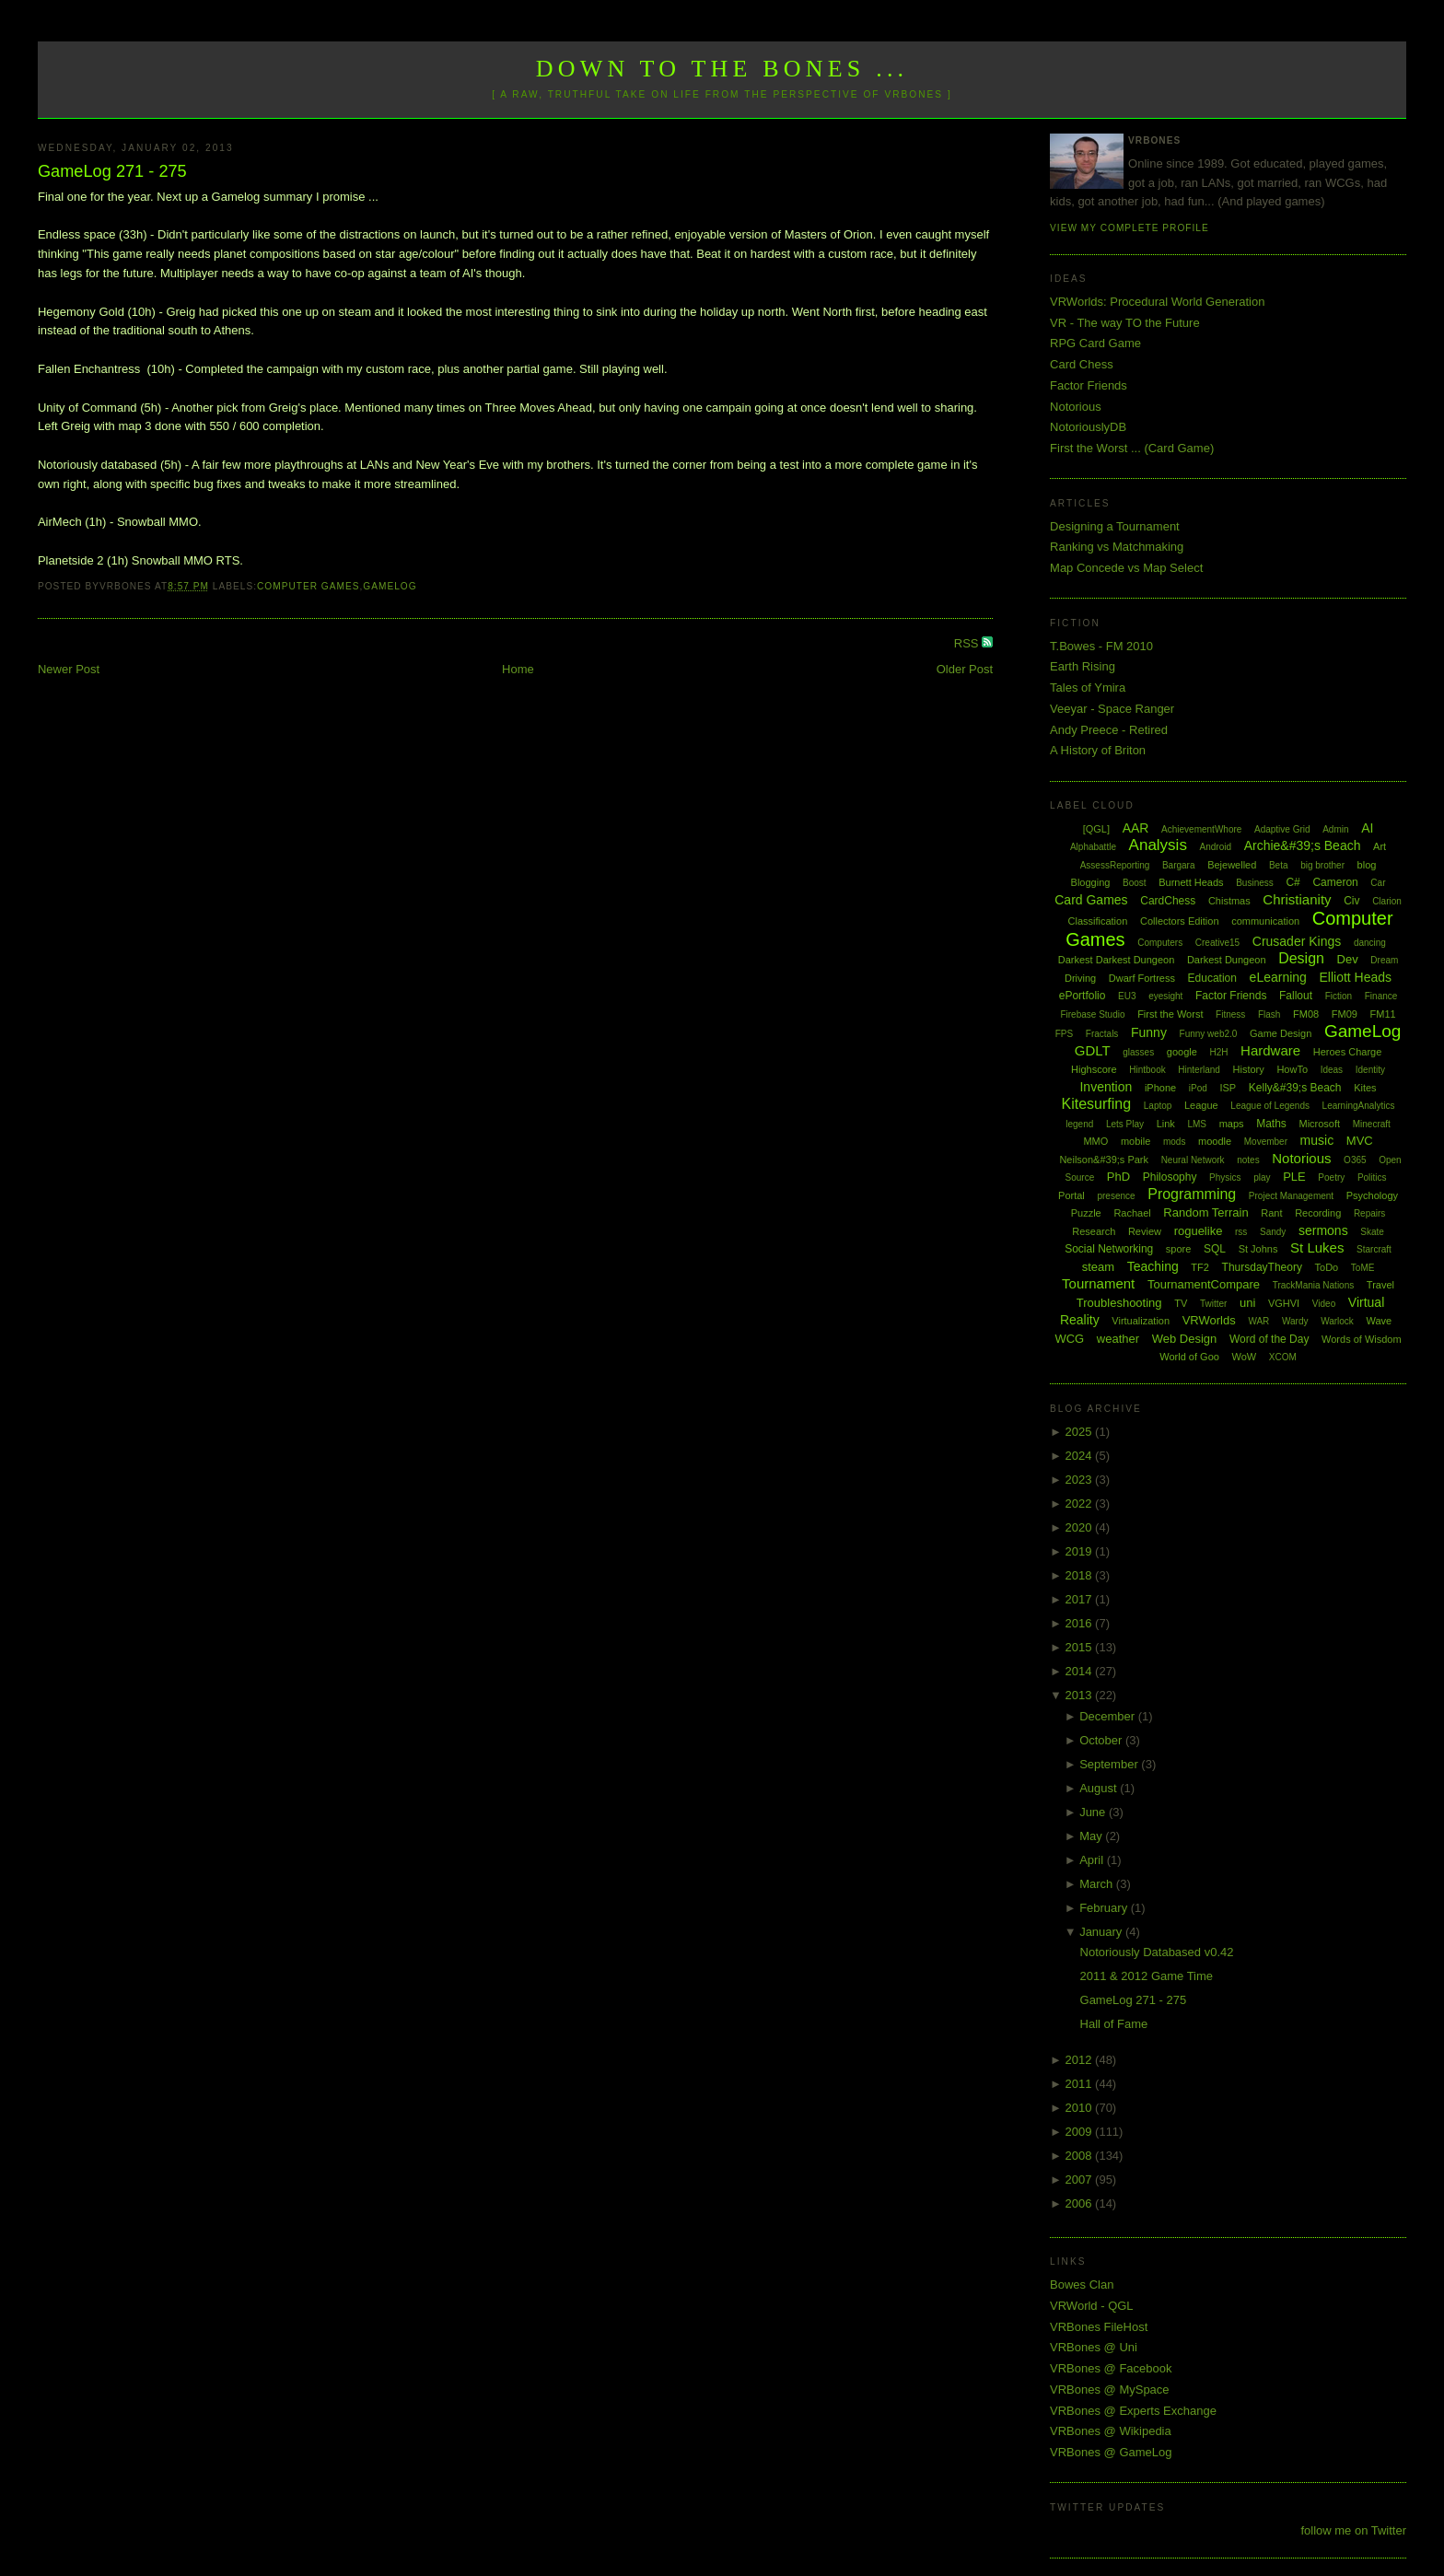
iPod (1198, 1088)
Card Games (1090, 899)
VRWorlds (1209, 1320)
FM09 (1344, 1014)
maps (1231, 1123)
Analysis (1158, 845)
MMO (1095, 1141)
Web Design (1184, 1339)
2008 (1081, 2155)
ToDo (1327, 1267)
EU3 (1126, 996)
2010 (1081, 2108)
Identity (1370, 1070)
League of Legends (1270, 1106)
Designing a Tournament (1115, 526)
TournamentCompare (1203, 1284)
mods (1174, 1141)
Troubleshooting (1119, 1303)
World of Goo (1189, 1356)
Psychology (1372, 1195)
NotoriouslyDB (1088, 427)
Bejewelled (1231, 864)
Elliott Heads (1356, 977)
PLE (1294, 1176)
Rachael (1131, 1212)
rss (1241, 1232)
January (1102, 1932)
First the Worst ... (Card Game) (1132, 448)
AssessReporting (1115, 865)
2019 (1081, 1551)
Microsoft (1319, 1123)
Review (1144, 1231)
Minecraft (1372, 1124)
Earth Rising (1082, 666)
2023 (1081, 1479)
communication (1265, 921)
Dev (1347, 959)
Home (518, 669)
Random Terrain (1205, 1212)
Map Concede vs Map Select (1126, 568)
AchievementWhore (1201, 829)
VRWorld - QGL (1092, 2306)
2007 (1081, 2179)
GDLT (1093, 1050)
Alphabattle (1093, 847)
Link (1166, 1123)
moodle (1214, 1141)
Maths (1271, 1123)
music (1317, 1140)
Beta (1278, 865)
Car (1377, 883)
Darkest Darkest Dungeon (1116, 959)
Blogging (1091, 882)
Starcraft (1374, 1249)
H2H (1218, 1052)
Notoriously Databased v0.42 (1157, 1952)
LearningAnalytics (1358, 1106)
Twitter (1213, 1304)
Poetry (1331, 1177)
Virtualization (1141, 1320)
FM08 (1306, 1014)
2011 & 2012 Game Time (1147, 1976)
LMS (1196, 1124)
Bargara (1178, 865)
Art (1379, 846)
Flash (1269, 1014)
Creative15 (1217, 943)
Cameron (1334, 882)
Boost (1135, 883)
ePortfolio (1082, 995)
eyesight (1165, 996)
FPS (1064, 1034)
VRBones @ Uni (1093, 2347)
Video (1323, 1304)
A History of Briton (1098, 750)
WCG (1069, 1339)
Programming (1191, 1194)
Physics (1224, 1177)
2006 (1081, 2203)
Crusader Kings (1297, 941)
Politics (1372, 1177)
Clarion (1387, 901)
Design (1301, 958)
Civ (1351, 900)
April (1093, 1860)
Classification (1098, 921)
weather (1118, 1339)
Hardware (1270, 1050)
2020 (1081, 1527)
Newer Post (68, 669)
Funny (1149, 1032)
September (1110, 1764)
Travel (1380, 1284)
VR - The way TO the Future (1125, 323)
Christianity (1297, 899)
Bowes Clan (1081, 2284)
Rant (1271, 1212)
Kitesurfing (1097, 1104)
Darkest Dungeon (1226, 959)
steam (1098, 1267)
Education (1212, 978)
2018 (1081, 1575)
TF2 (1200, 1267)
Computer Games (308, 586)
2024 (1081, 1456)
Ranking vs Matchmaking (1116, 547)
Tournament (1098, 1283)
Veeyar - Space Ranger (1112, 709)
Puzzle (1086, 1212)
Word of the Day (1269, 1339)
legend (1079, 1124)
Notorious (1075, 407)
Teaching (1153, 1266)
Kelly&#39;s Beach (1295, 1087)
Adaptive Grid (1282, 829)
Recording (1318, 1212)
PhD (1118, 1176)
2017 (1081, 1599)
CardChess (1167, 900)
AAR (1136, 828)
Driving (1080, 978)
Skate (1372, 1232)
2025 (1081, 1432)
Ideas (1332, 1070)
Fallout (1295, 995)
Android (1215, 847)
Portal (1071, 1195)
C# (1292, 882)
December (1108, 1716)
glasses (1138, 1052)
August (1099, 1788)
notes (1248, 1160)
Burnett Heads (1191, 882)
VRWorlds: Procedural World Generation (1157, 302)
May (1092, 1836)
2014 (1081, 1671)
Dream (1384, 960)
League (1201, 1105)
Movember (1265, 1141)
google (1182, 1051)
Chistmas (1229, 900)
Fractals (1102, 1034)
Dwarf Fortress (1142, 978)
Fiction (1338, 996)
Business (1255, 883)
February (1105, 1908)
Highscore (1094, 1069)
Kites (1365, 1087)
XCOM (1283, 1357)
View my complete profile (1129, 228)
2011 (1081, 2084)
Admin (1335, 829)
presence (1116, 1196)
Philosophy (1170, 1177)
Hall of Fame (1114, 2024)
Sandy (1273, 1232)
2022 (1081, 1503)
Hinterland (1199, 1070)
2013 (1081, 1695)
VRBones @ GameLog (1110, 2452)
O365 (1355, 1160)
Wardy (1295, 1321)
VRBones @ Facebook (1110, 2368)
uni (1247, 1303)
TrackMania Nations (1314, 1285)
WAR (1258, 1321)
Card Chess (1081, 364)
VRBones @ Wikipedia (1110, 2431)
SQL (1215, 1248)
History (1248, 1069)
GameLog (389, 586)
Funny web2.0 (1209, 1034)
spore (1179, 1248)
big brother (1322, 865)
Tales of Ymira (1087, 687)
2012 (1081, 2060)
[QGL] (1096, 828)
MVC (1359, 1141)
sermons (1323, 1230)
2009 (1081, 2132)
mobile (1135, 1141)
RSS (968, 643)
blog (1367, 864)
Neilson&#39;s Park (1103, 1159)
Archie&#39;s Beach (1302, 845)
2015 (1081, 1647)
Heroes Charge (1347, 1051)
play (1261, 1177)
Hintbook (1147, 1070)
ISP (1227, 1087)
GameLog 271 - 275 (112, 171)
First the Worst (1170, 1014)
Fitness (1230, 1014)
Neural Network (1193, 1160)
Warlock (1337, 1321)
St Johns (1258, 1248)
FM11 (1383, 1014)
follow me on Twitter (1353, 2530)
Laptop (1158, 1106)
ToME (1363, 1268)
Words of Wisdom (1362, 1339)
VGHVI (1283, 1303)
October (1102, 1740)
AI (1367, 828)
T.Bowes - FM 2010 (1101, 646)
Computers (1159, 943)
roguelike (1198, 1231)
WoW (1244, 1356)
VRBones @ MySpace (1110, 2389)
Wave (1379, 1320)
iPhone (1160, 1087)
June (1094, 1812)
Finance (1381, 996)
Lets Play (1125, 1124)
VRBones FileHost (1098, 2327)
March (1097, 1884)
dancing (1370, 943)
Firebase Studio (1092, 1014)
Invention (1105, 1086)
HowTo (1292, 1069)
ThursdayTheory (1262, 1267)
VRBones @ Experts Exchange (1133, 2411)
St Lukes (1317, 1247)
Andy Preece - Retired (1109, 730)
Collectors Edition (1179, 921)
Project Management (1291, 1196)
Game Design (1280, 1033)
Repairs (1369, 1213)
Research (1093, 1231)
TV (1180, 1303)
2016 (1081, 1623)
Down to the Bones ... (722, 68)
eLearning (1278, 977)
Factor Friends (1088, 385)
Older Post (965, 669)
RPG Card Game (1095, 343)
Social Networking (1109, 1248)
